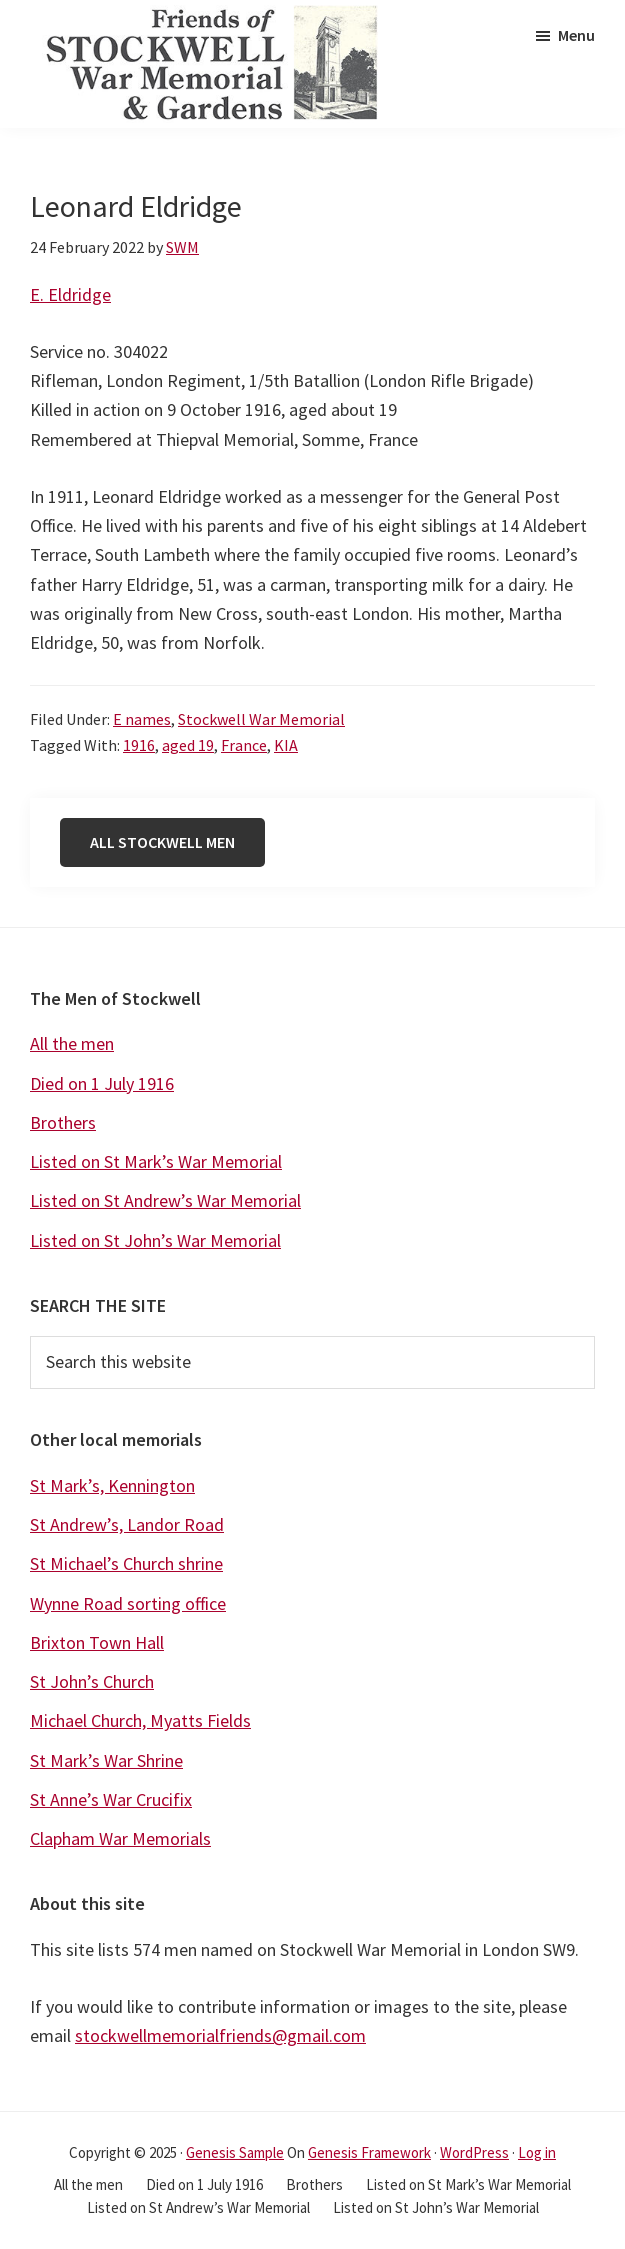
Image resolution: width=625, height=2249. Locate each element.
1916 (139, 745)
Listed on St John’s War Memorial (155, 1240)
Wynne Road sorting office (128, 1603)
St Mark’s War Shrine (106, 1760)
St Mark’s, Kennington (112, 1485)
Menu (576, 35)
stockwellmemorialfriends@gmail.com (220, 2035)
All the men (72, 1043)
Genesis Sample (235, 2152)
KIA (286, 745)
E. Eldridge (70, 294)
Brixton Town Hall (97, 1642)
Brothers (63, 1122)
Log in (537, 2152)
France (244, 745)
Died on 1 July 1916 (102, 1083)
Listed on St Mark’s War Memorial (156, 1161)
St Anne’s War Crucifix (111, 1799)
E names (142, 719)
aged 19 (188, 745)
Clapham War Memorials (120, 1838)
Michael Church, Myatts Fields (140, 1720)
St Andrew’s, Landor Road (127, 1524)
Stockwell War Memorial (261, 719)
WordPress (474, 2152)
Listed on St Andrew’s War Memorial (165, 1200)
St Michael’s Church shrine (126, 1563)
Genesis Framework (369, 2152)
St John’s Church (92, 1681)
